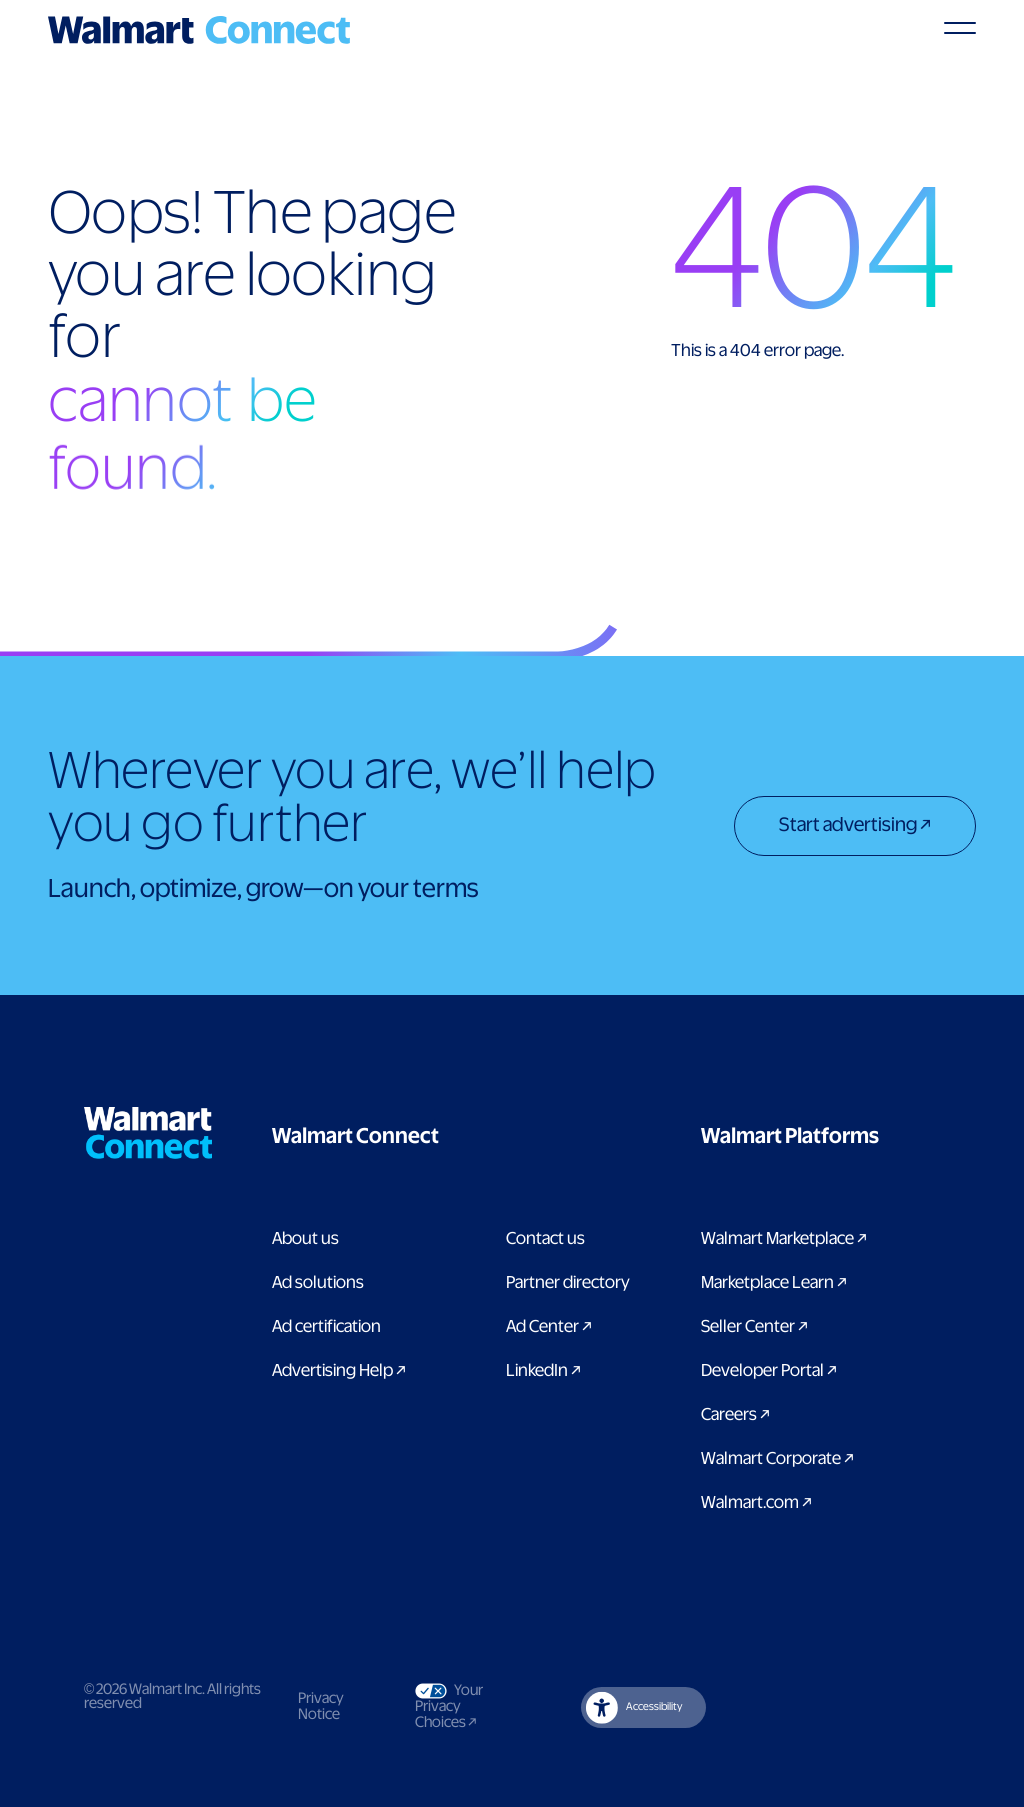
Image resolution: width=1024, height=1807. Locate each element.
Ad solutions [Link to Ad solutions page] (318, 1283)
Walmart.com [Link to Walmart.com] (756, 1503)
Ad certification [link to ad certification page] (326, 1327)
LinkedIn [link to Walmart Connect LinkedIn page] (543, 1371)
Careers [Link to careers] (735, 1415)
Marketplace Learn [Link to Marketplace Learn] (774, 1283)
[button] (456, 1137)
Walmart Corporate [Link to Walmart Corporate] (777, 1459)
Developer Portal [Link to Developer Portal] (769, 1371)
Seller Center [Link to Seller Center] (754, 1327)
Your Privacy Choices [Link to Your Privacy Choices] (463, 1706)
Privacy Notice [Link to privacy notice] (321, 1707)
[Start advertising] (855, 828)
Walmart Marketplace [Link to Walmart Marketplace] (784, 1239)
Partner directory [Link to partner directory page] (568, 1283)
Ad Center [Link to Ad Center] (549, 1327)
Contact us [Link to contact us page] (545, 1239)
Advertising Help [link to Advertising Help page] (339, 1371)
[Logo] (199, 30)
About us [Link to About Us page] (305, 1239)
